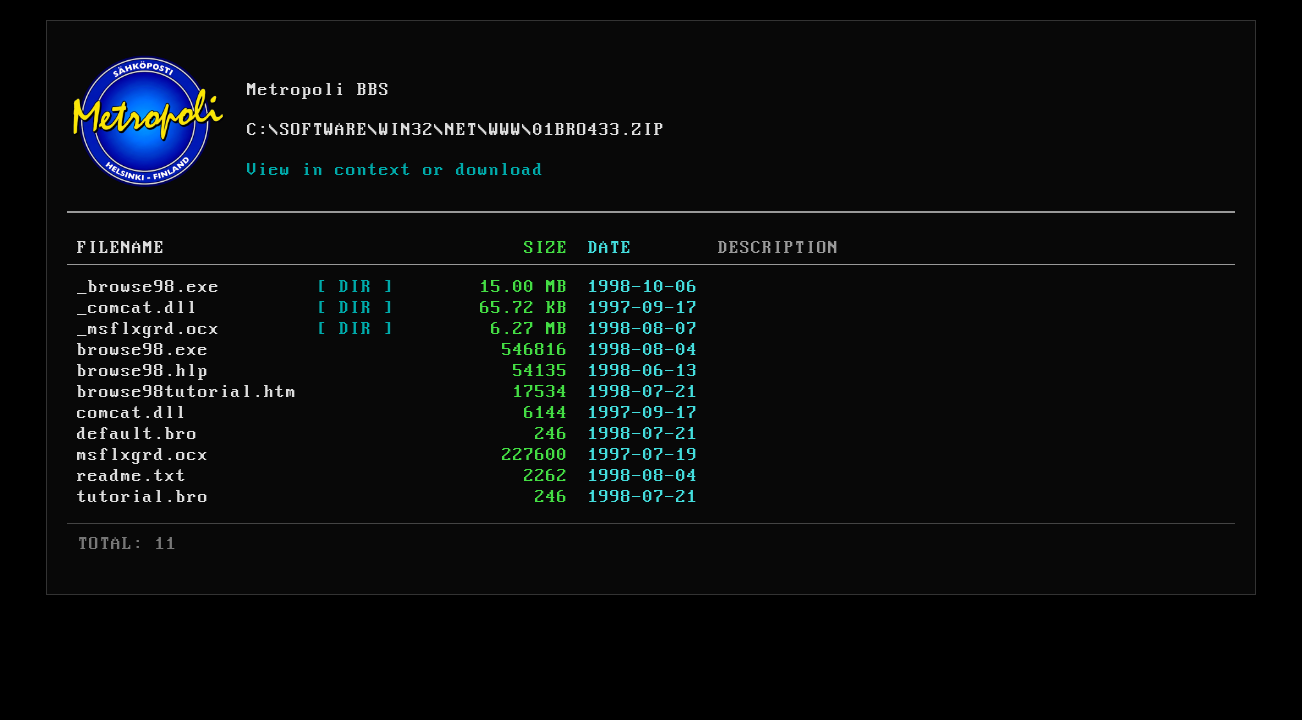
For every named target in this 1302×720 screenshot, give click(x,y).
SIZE (546, 248)
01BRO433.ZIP (599, 130)
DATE (610, 248)
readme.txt (132, 476)
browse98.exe (143, 350)
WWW (505, 130)
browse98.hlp (143, 371)
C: (258, 130)
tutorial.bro (143, 497)
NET (461, 130)
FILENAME (121, 248)
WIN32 (406, 130)
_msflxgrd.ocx (148, 329)
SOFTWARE (324, 130)
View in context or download (395, 170)
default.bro (137, 434)
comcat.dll (132, 413)
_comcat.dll (137, 308)
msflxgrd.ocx (143, 455)
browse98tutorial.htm (187, 392)
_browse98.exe (148, 287)
